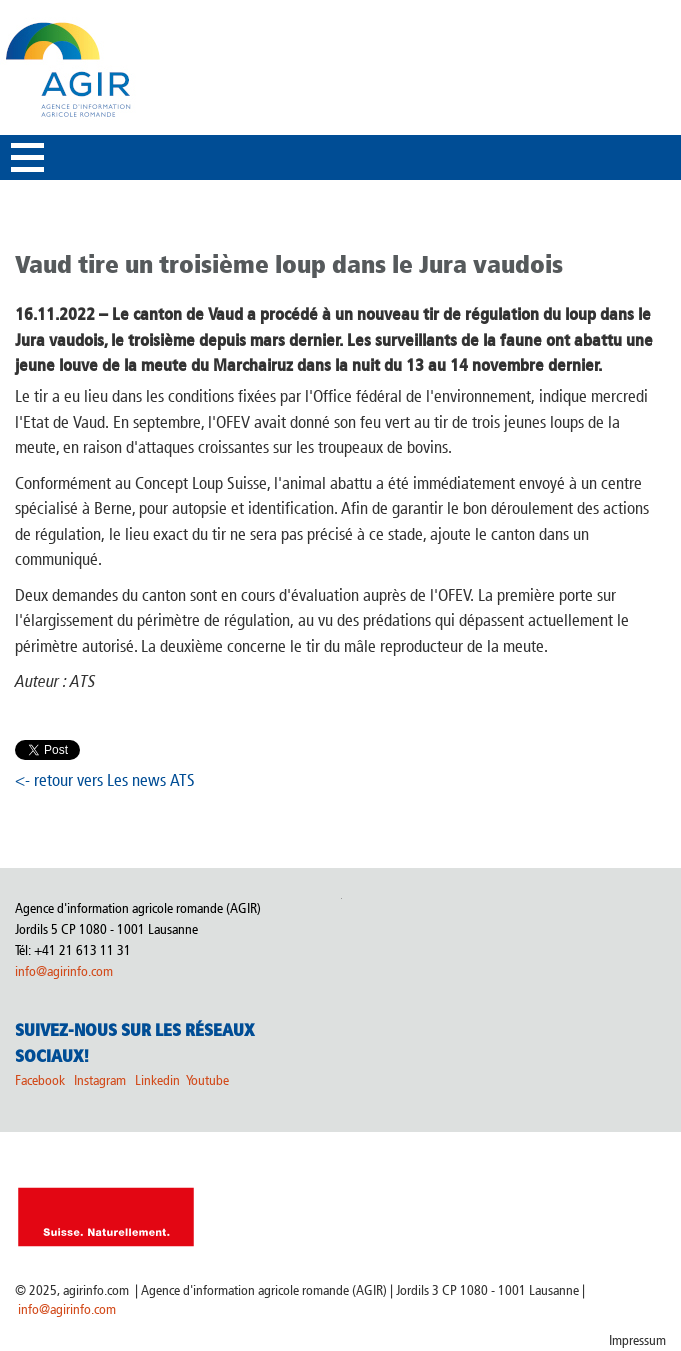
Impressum (637, 1340)
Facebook (40, 1080)
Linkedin (159, 1080)
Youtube (207, 1080)
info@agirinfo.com (64, 971)
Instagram (100, 1080)
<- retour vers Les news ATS (105, 780)
